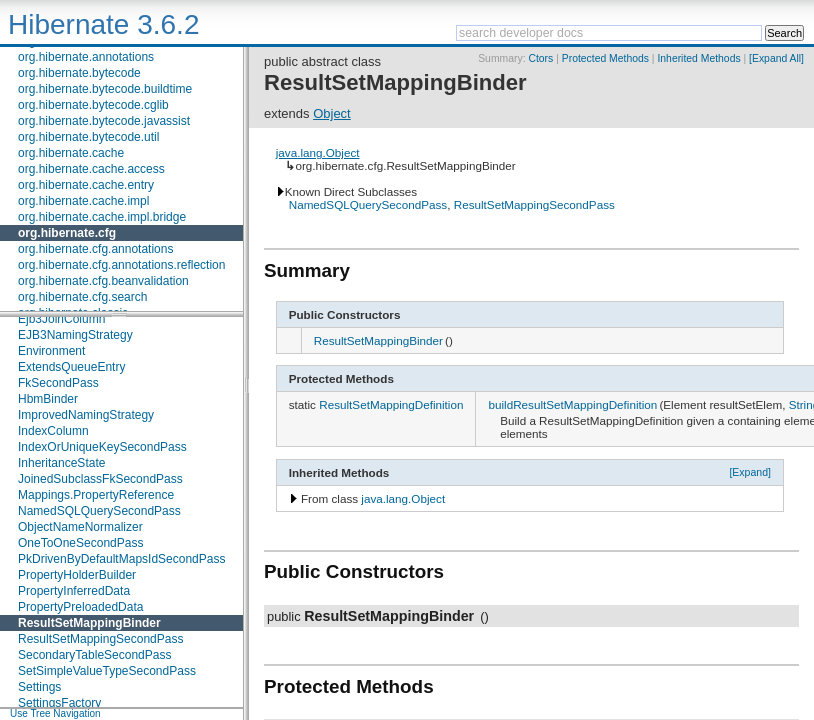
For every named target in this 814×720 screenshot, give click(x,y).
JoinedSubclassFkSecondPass (100, 479)
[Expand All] (776, 58)
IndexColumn (53, 431)
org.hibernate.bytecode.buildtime (105, 89)
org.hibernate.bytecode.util (88, 137)
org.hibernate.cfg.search (82, 297)
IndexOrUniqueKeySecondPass (102, 447)
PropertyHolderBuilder (77, 575)
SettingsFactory (59, 703)
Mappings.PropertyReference (96, 495)
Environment (51, 351)
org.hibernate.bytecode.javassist (104, 121)
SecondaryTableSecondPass (94, 655)
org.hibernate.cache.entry (86, 185)
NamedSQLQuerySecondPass (99, 511)
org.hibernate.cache (71, 153)
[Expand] (750, 472)
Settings (39, 687)
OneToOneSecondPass (80, 543)
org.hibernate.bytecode (79, 73)
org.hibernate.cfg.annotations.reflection (121, 265)
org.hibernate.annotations (86, 57)
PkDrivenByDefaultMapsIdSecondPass (121, 559)
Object (332, 113)
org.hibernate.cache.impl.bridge (102, 217)
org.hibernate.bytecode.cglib (93, 105)
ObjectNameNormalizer (80, 527)
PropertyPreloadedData (80, 607)
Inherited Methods (698, 58)
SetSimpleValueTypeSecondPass (107, 671)
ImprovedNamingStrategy (86, 415)
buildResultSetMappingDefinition (572, 404)
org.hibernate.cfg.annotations (95, 249)
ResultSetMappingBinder (89, 623)
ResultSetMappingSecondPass (100, 639)
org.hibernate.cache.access (91, 169)
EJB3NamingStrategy (75, 335)
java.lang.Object (318, 152)
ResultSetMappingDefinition (391, 404)
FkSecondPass (58, 383)
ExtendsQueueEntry (71, 367)
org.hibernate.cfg (67, 233)
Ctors (540, 58)
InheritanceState (61, 463)
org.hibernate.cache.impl (83, 201)
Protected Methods (605, 58)
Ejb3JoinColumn (61, 319)
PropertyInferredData (74, 591)
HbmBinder (48, 399)
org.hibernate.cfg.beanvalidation (103, 281)
